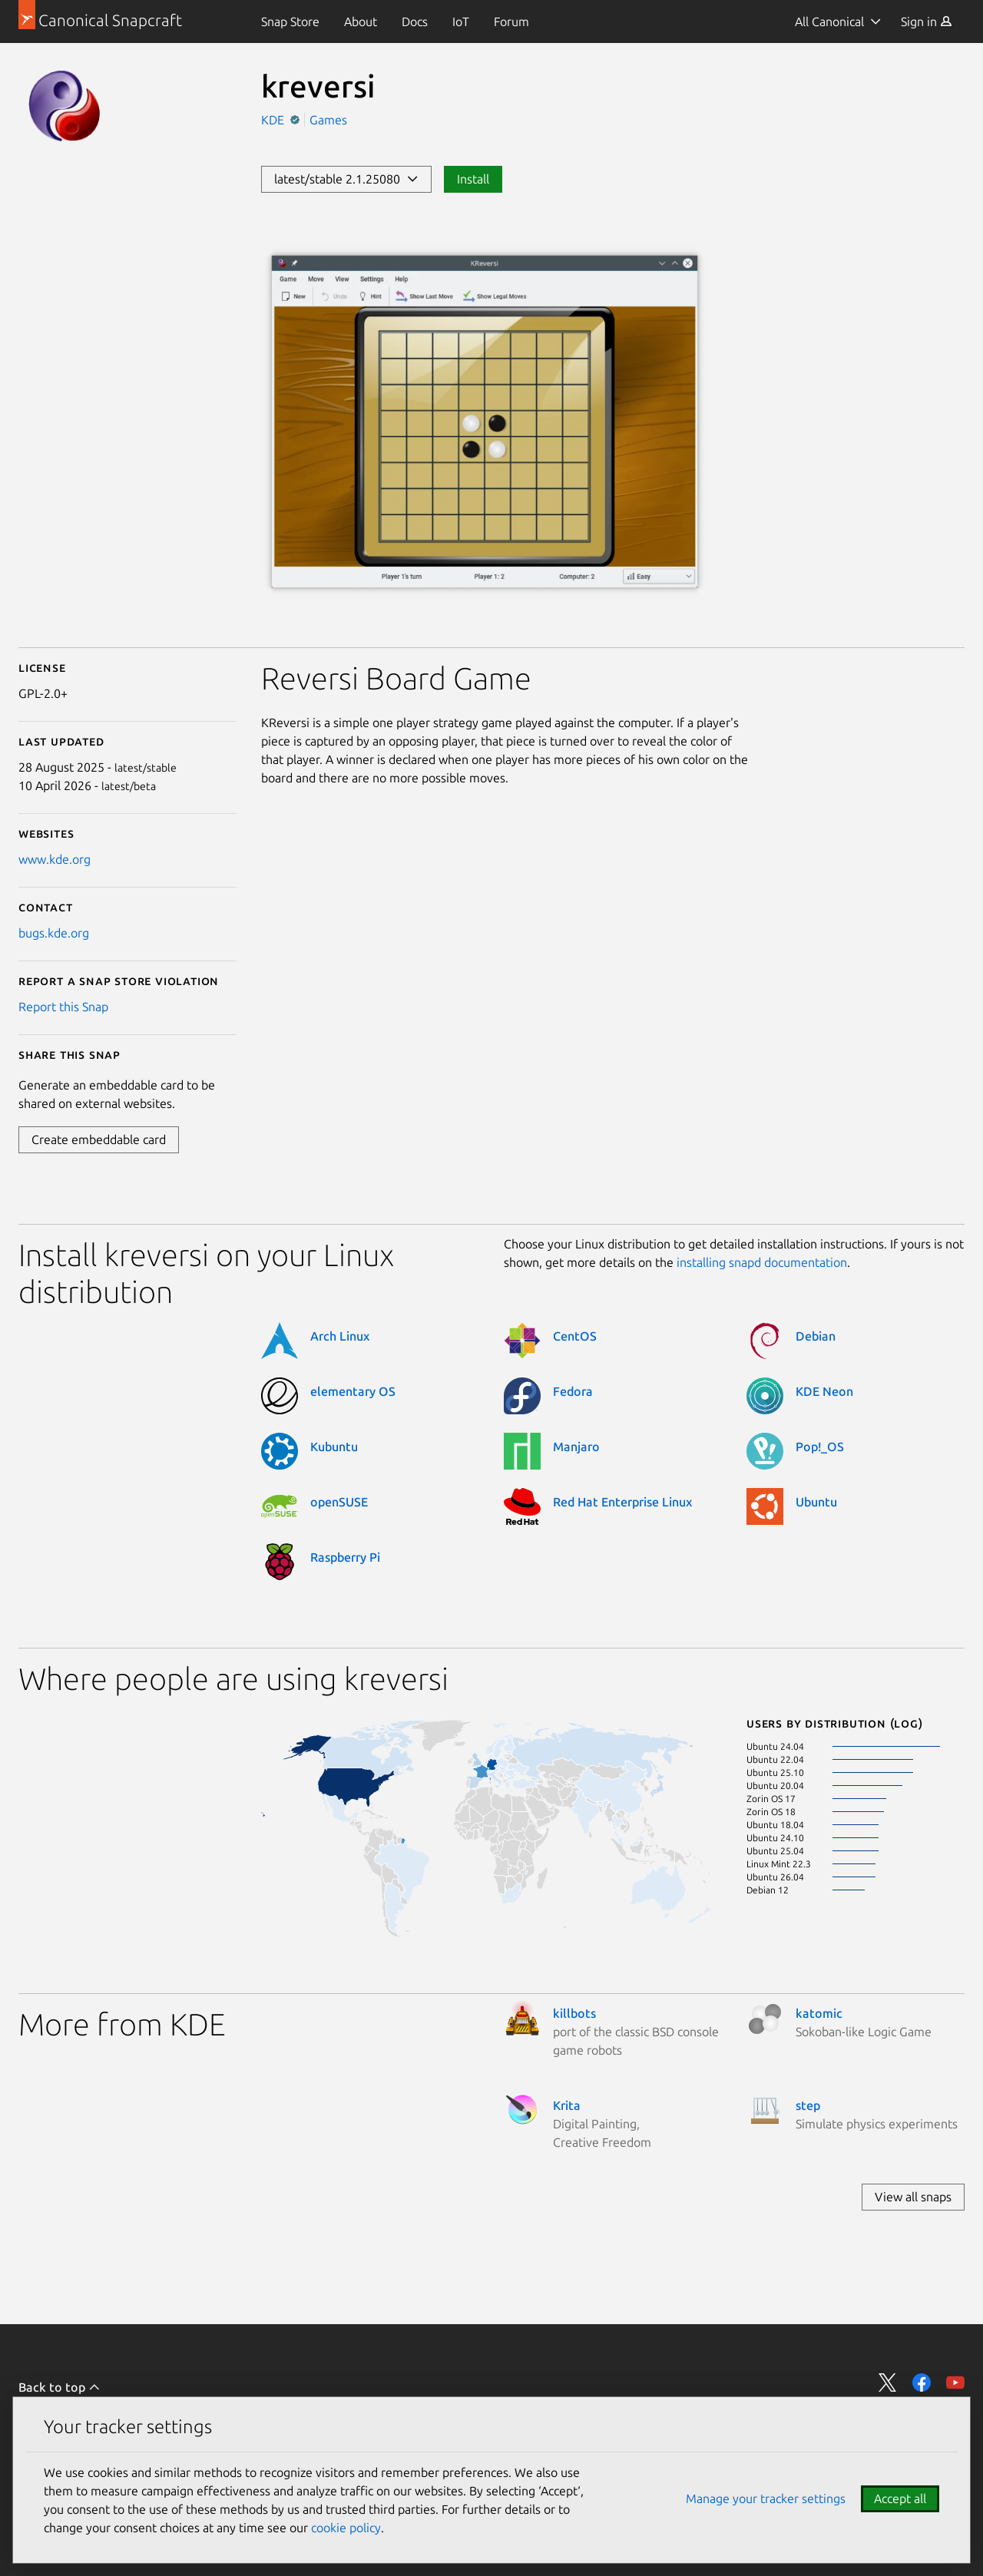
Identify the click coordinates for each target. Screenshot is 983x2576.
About (360, 21)
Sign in (926, 21)
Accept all (900, 2498)
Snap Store (290, 21)
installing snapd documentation (762, 1262)
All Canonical (829, 21)
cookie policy (346, 2528)
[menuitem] (290, 21)
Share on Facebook (921, 2382)
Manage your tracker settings (766, 2498)
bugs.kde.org (53, 933)
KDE (274, 120)
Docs (415, 21)
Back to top (59, 2387)
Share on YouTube (955, 2382)
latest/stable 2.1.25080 (346, 179)
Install (473, 179)
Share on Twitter (888, 2382)
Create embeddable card (98, 1139)
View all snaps (913, 2197)
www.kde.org (54, 859)
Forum (511, 21)
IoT (460, 21)
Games (328, 120)
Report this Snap (63, 1007)
